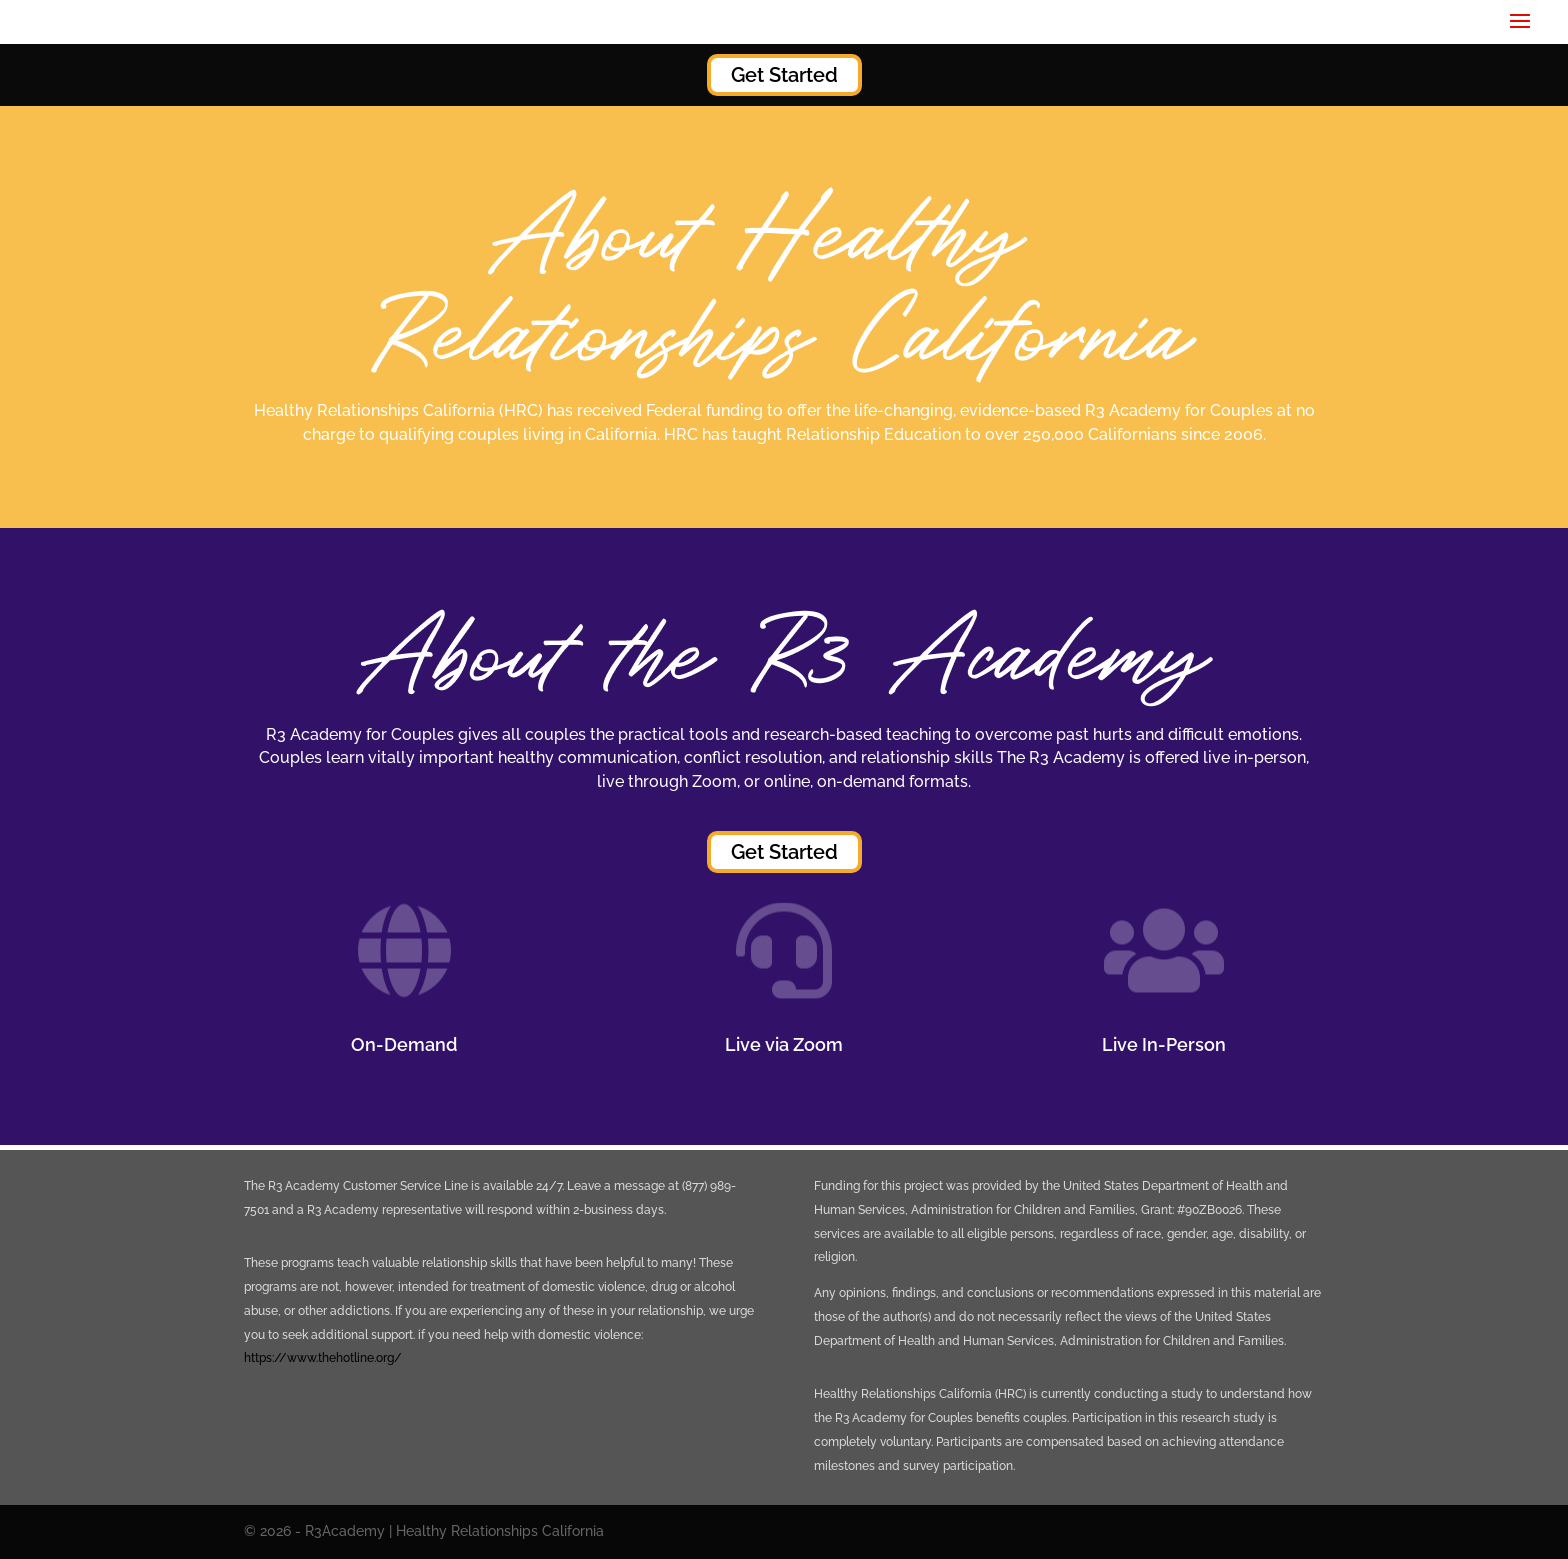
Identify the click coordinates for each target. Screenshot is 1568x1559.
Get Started (784, 75)
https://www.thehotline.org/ (323, 1358)
